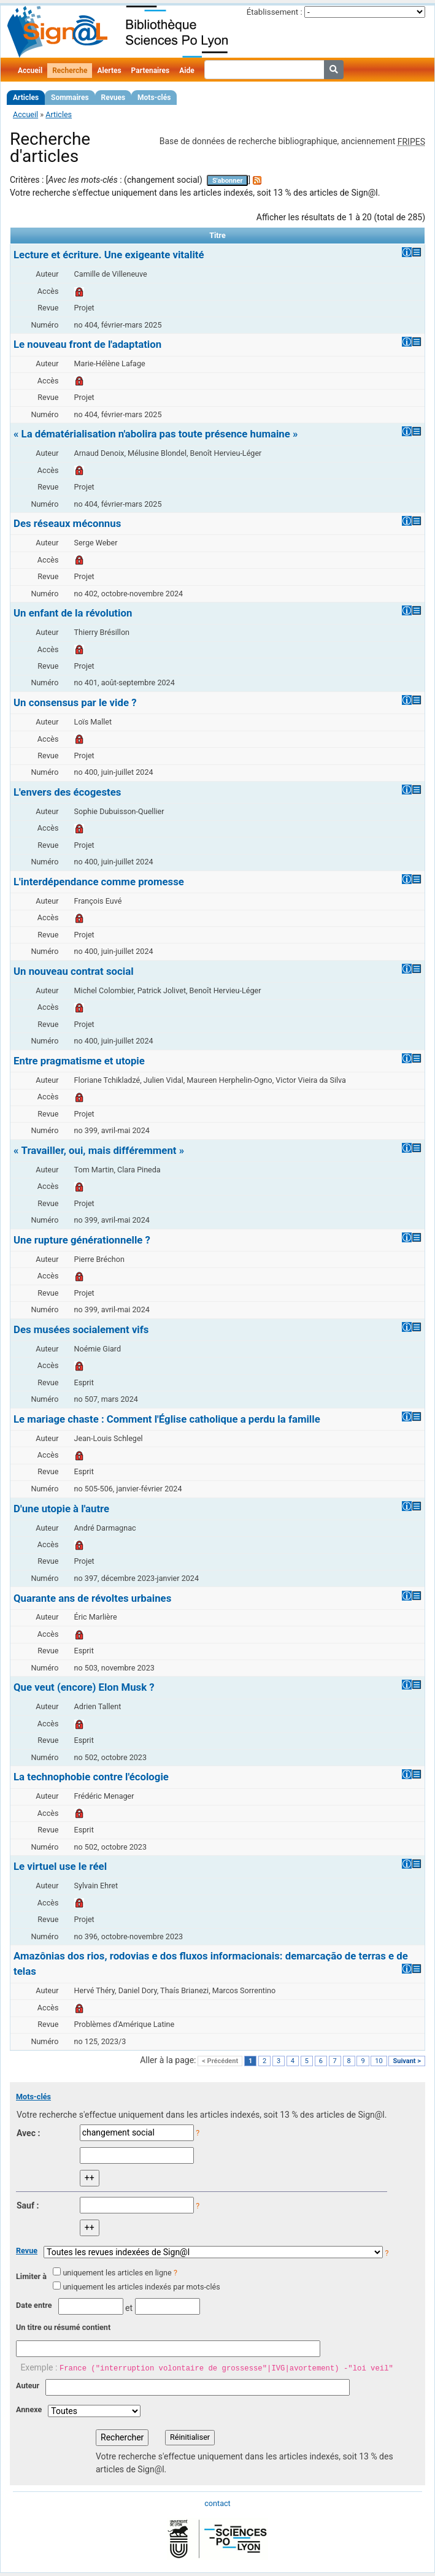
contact (217, 2503)
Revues (113, 97)
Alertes (109, 70)
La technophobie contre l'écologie (91, 1777)
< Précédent (220, 2061)
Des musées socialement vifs (80, 1329)
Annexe (29, 2409)
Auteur (27, 2385)
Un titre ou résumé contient (63, 2327)
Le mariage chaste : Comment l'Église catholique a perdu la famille (166, 1419)
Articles (26, 97)
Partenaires (150, 70)
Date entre (34, 2305)
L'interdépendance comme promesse (98, 881)
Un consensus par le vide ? (75, 702)
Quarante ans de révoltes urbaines (92, 1598)
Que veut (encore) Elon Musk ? (84, 1687)
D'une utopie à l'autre (61, 1508)
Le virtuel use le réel (60, 1866)
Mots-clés (154, 97)
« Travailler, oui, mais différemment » (98, 1150)
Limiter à (31, 2276)
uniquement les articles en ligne (117, 2272)
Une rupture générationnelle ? (81, 1240)
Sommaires (69, 97)
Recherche (69, 70)
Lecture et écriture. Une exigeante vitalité (108, 254)
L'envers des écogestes (67, 792)
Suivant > (407, 2061)
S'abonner (227, 181)
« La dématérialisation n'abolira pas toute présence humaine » (155, 434)
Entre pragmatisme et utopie (79, 1061)
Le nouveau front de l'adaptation (87, 344)
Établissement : (274, 12)
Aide (186, 70)
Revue (26, 2250)
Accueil (30, 70)
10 (378, 2061)
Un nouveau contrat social (73, 971)
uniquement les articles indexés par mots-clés (141, 2286)
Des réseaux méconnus (67, 523)
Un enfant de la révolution (72, 613)
